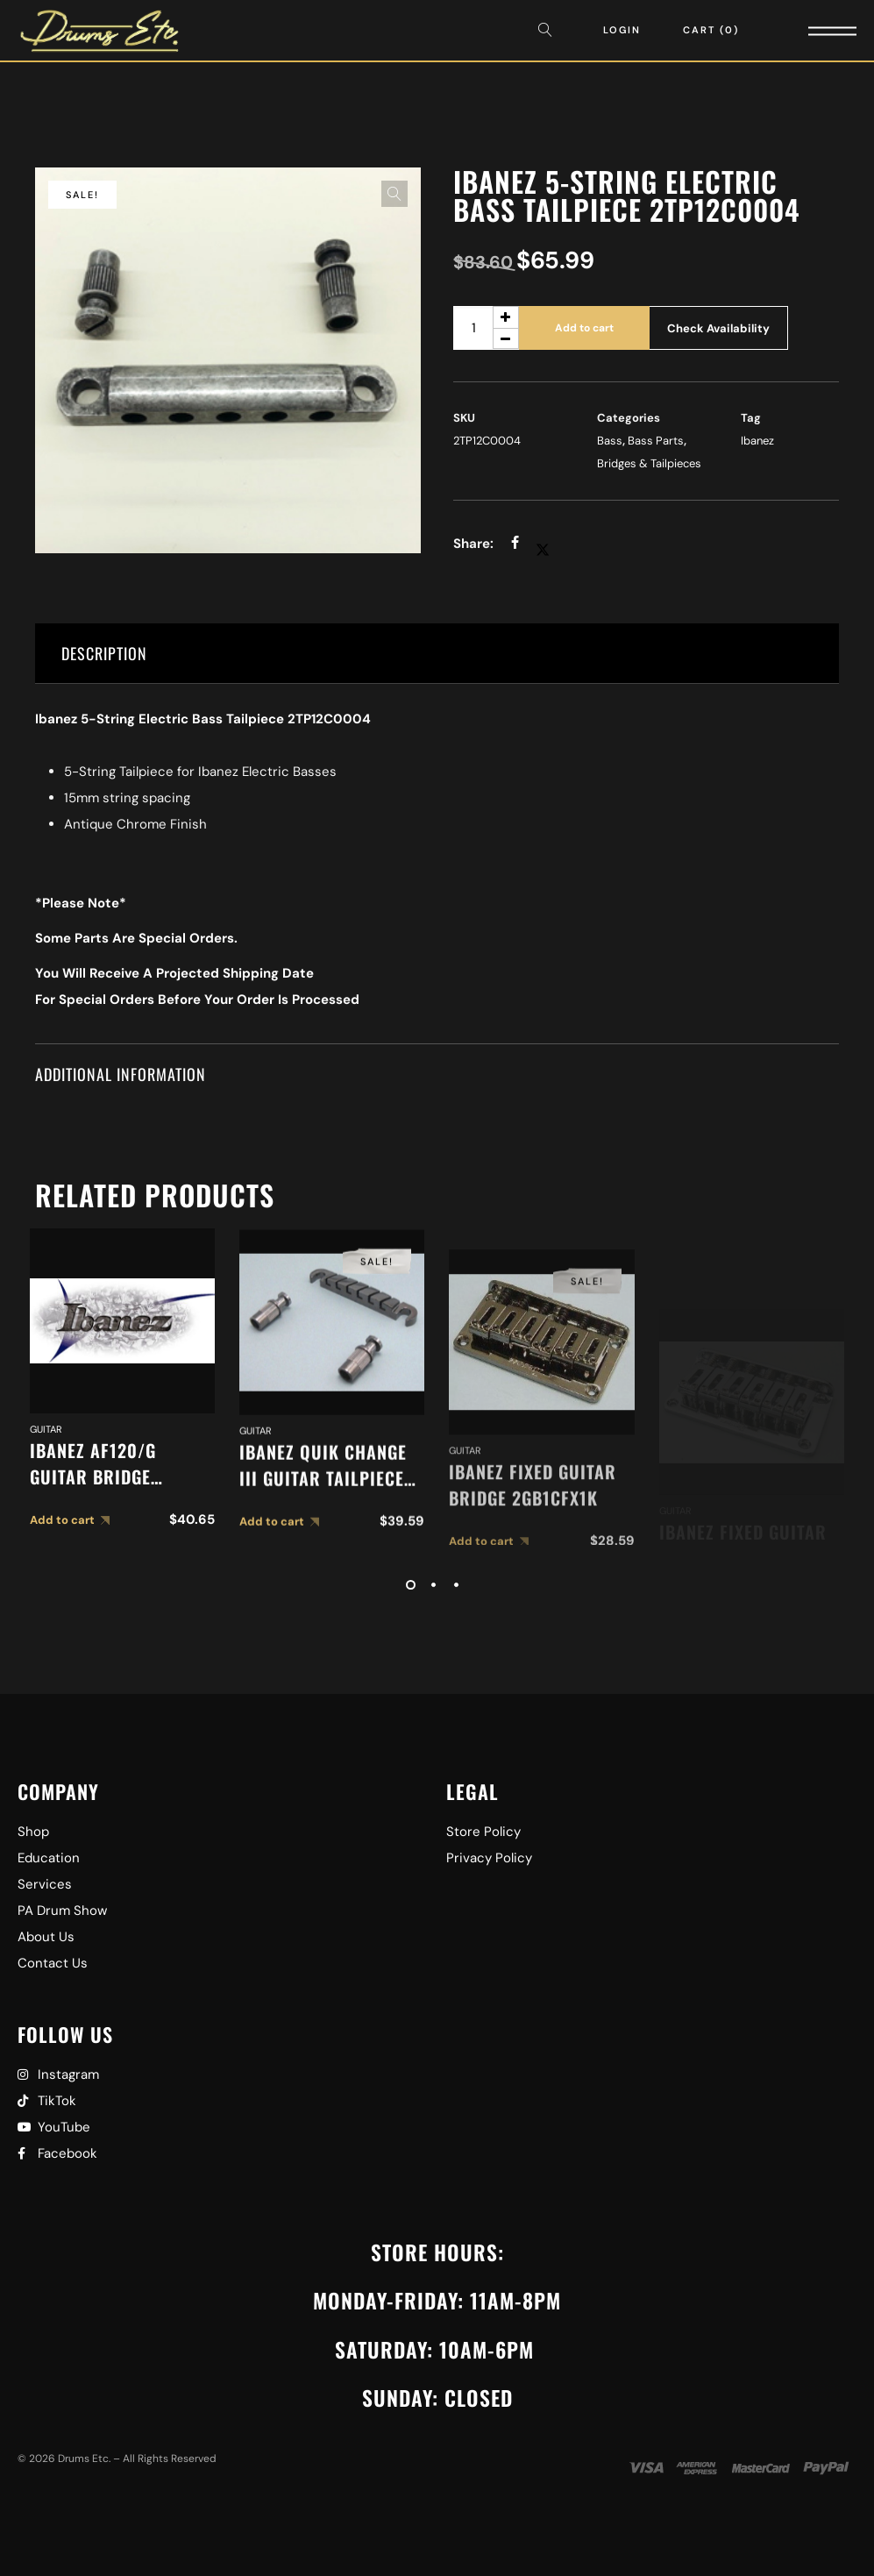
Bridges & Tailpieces (649, 463)
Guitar (46, 1474)
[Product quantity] (486, 328)
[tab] (437, 653)
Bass (609, 440)
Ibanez (757, 440)
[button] (394, 194)
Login (622, 30)
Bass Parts (656, 440)
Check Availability (718, 328)
